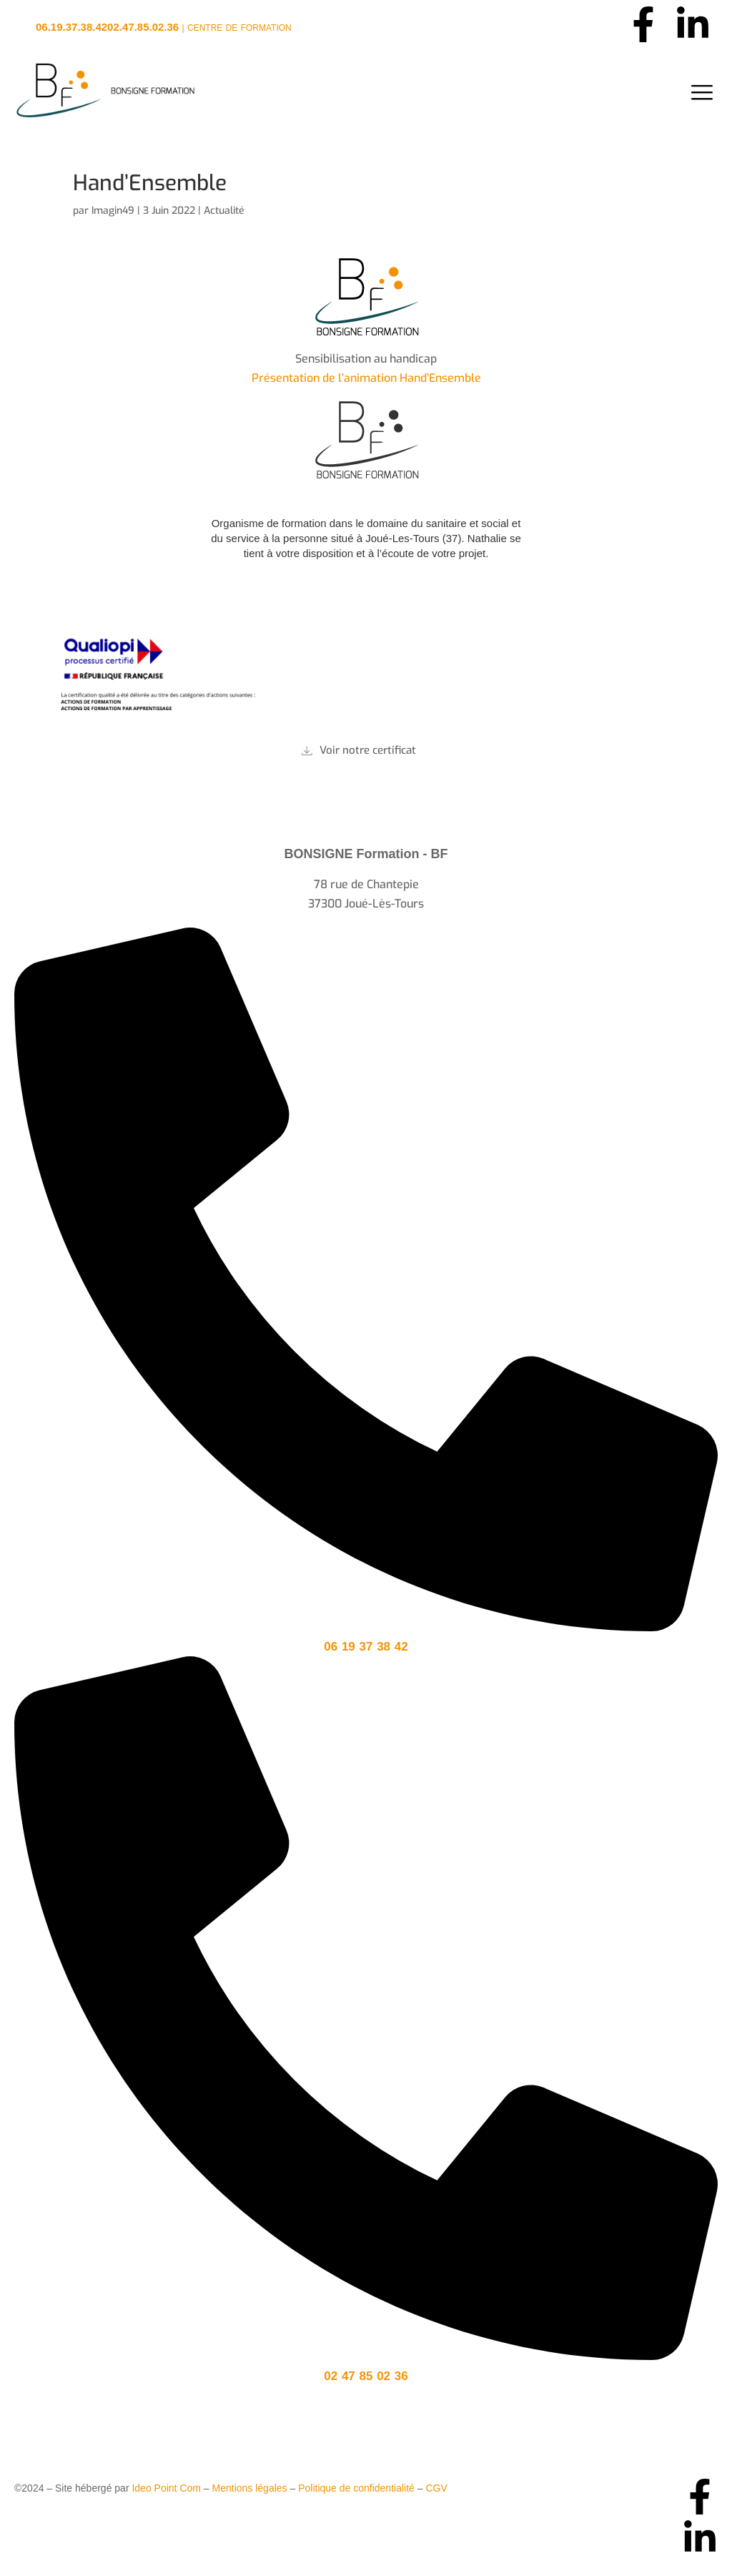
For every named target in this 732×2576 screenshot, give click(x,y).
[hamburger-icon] (702, 93)
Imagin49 (113, 210)
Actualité (224, 210)
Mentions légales (249, 2488)
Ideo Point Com (166, 2488)
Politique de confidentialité (356, 2488)
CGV (436, 2488)
